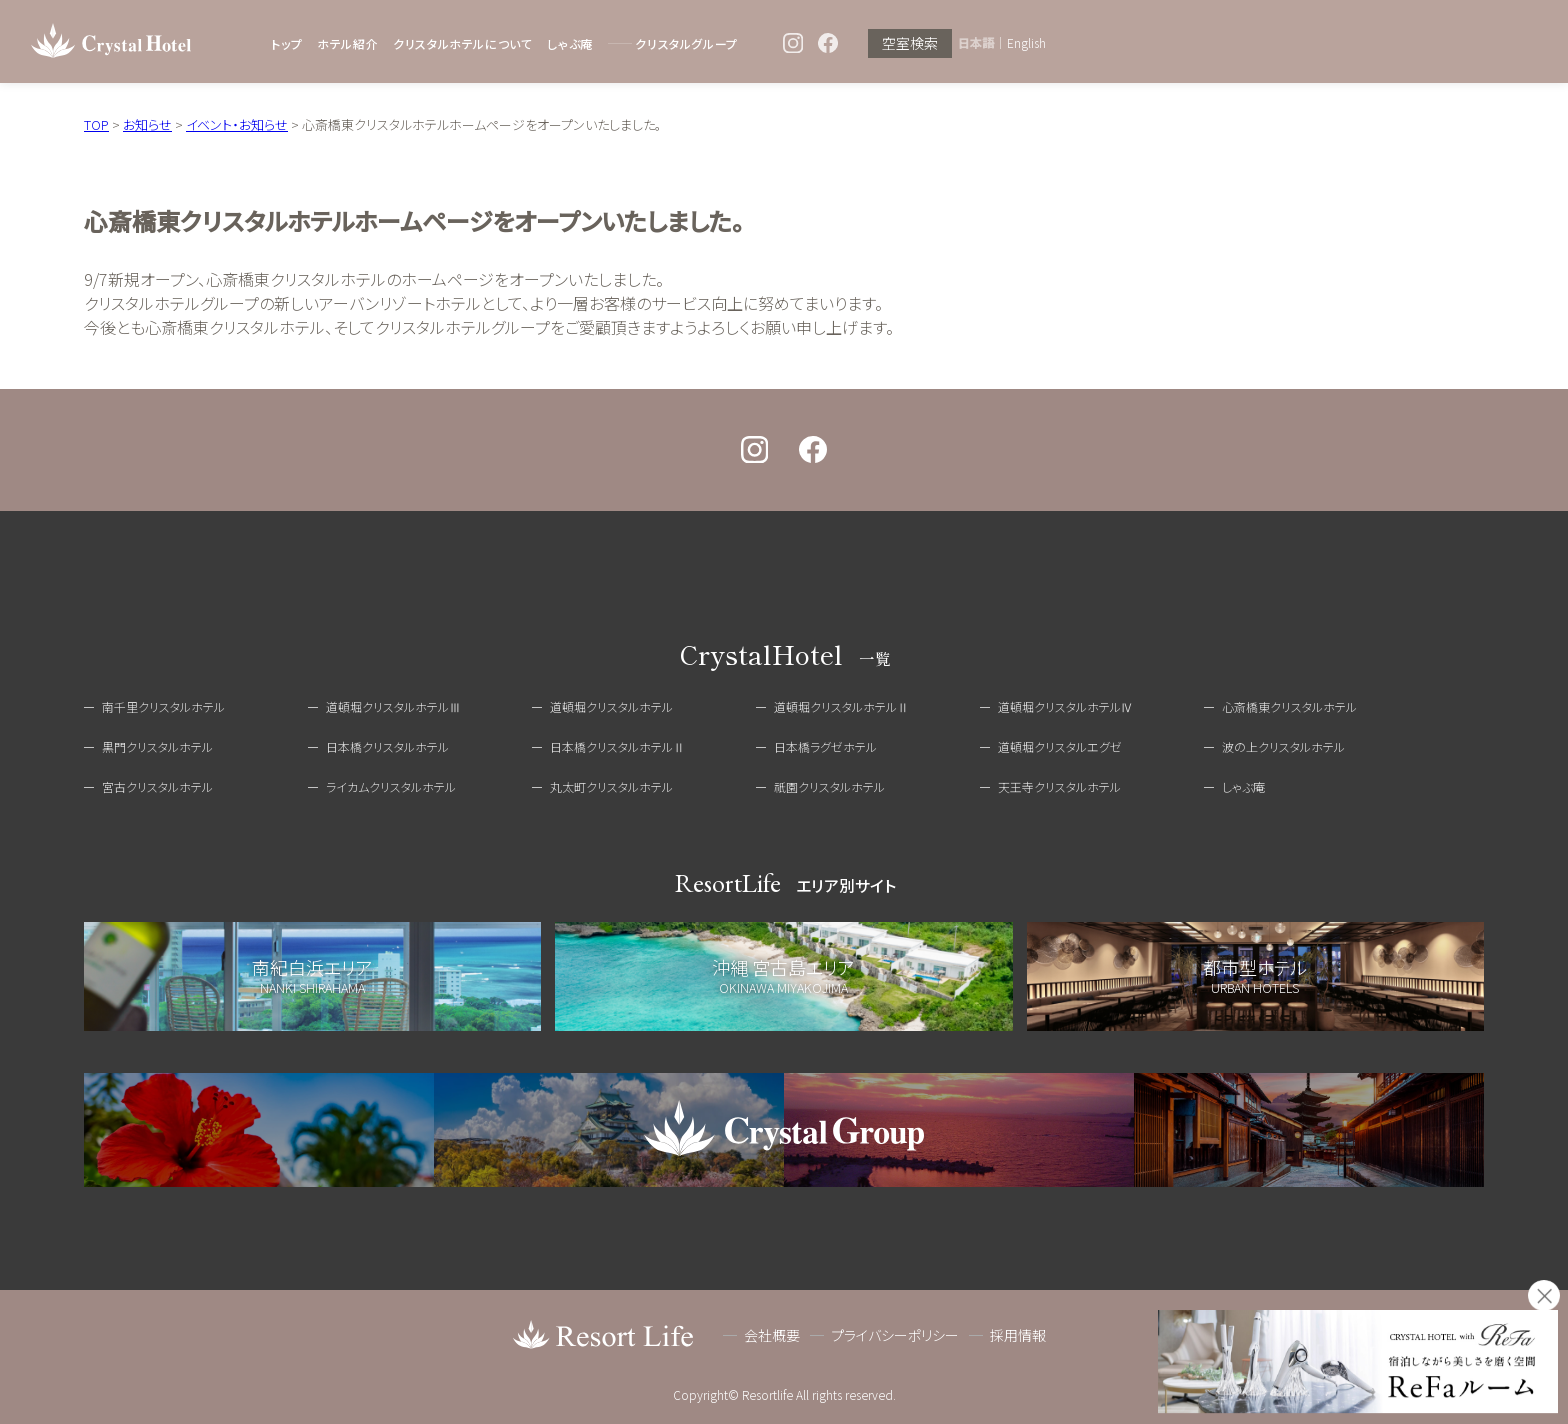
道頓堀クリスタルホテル (611, 706)
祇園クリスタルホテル (829, 786)
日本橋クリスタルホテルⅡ (617, 746)
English (1026, 43)
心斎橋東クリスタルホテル (1289, 706)
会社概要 (772, 1335)
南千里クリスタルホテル (163, 706)
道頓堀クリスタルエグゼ (1060, 746)
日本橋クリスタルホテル (387, 746)
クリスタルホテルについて (462, 43)
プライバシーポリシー (895, 1335)
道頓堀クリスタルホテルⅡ (841, 706)
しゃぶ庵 (569, 43)
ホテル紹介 (347, 43)
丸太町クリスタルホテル (611, 786)
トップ (286, 43)
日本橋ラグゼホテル (825, 746)
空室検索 (910, 43)
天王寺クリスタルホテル (1059, 786)
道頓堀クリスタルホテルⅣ (1065, 706)
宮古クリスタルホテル (157, 786)
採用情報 (1018, 1335)
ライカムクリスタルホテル (391, 786)
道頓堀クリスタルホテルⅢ (393, 706)
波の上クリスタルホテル (1283, 746)
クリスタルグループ (686, 43)
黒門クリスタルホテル (157, 746)
